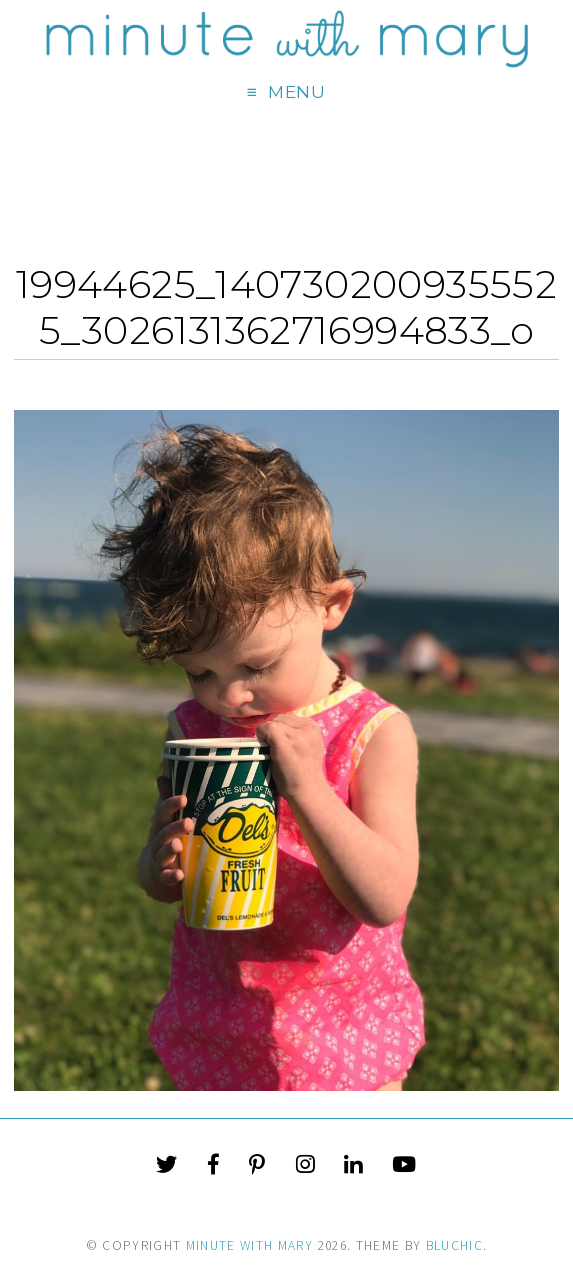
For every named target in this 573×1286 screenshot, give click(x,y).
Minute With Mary (250, 1245)
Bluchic (454, 1245)
